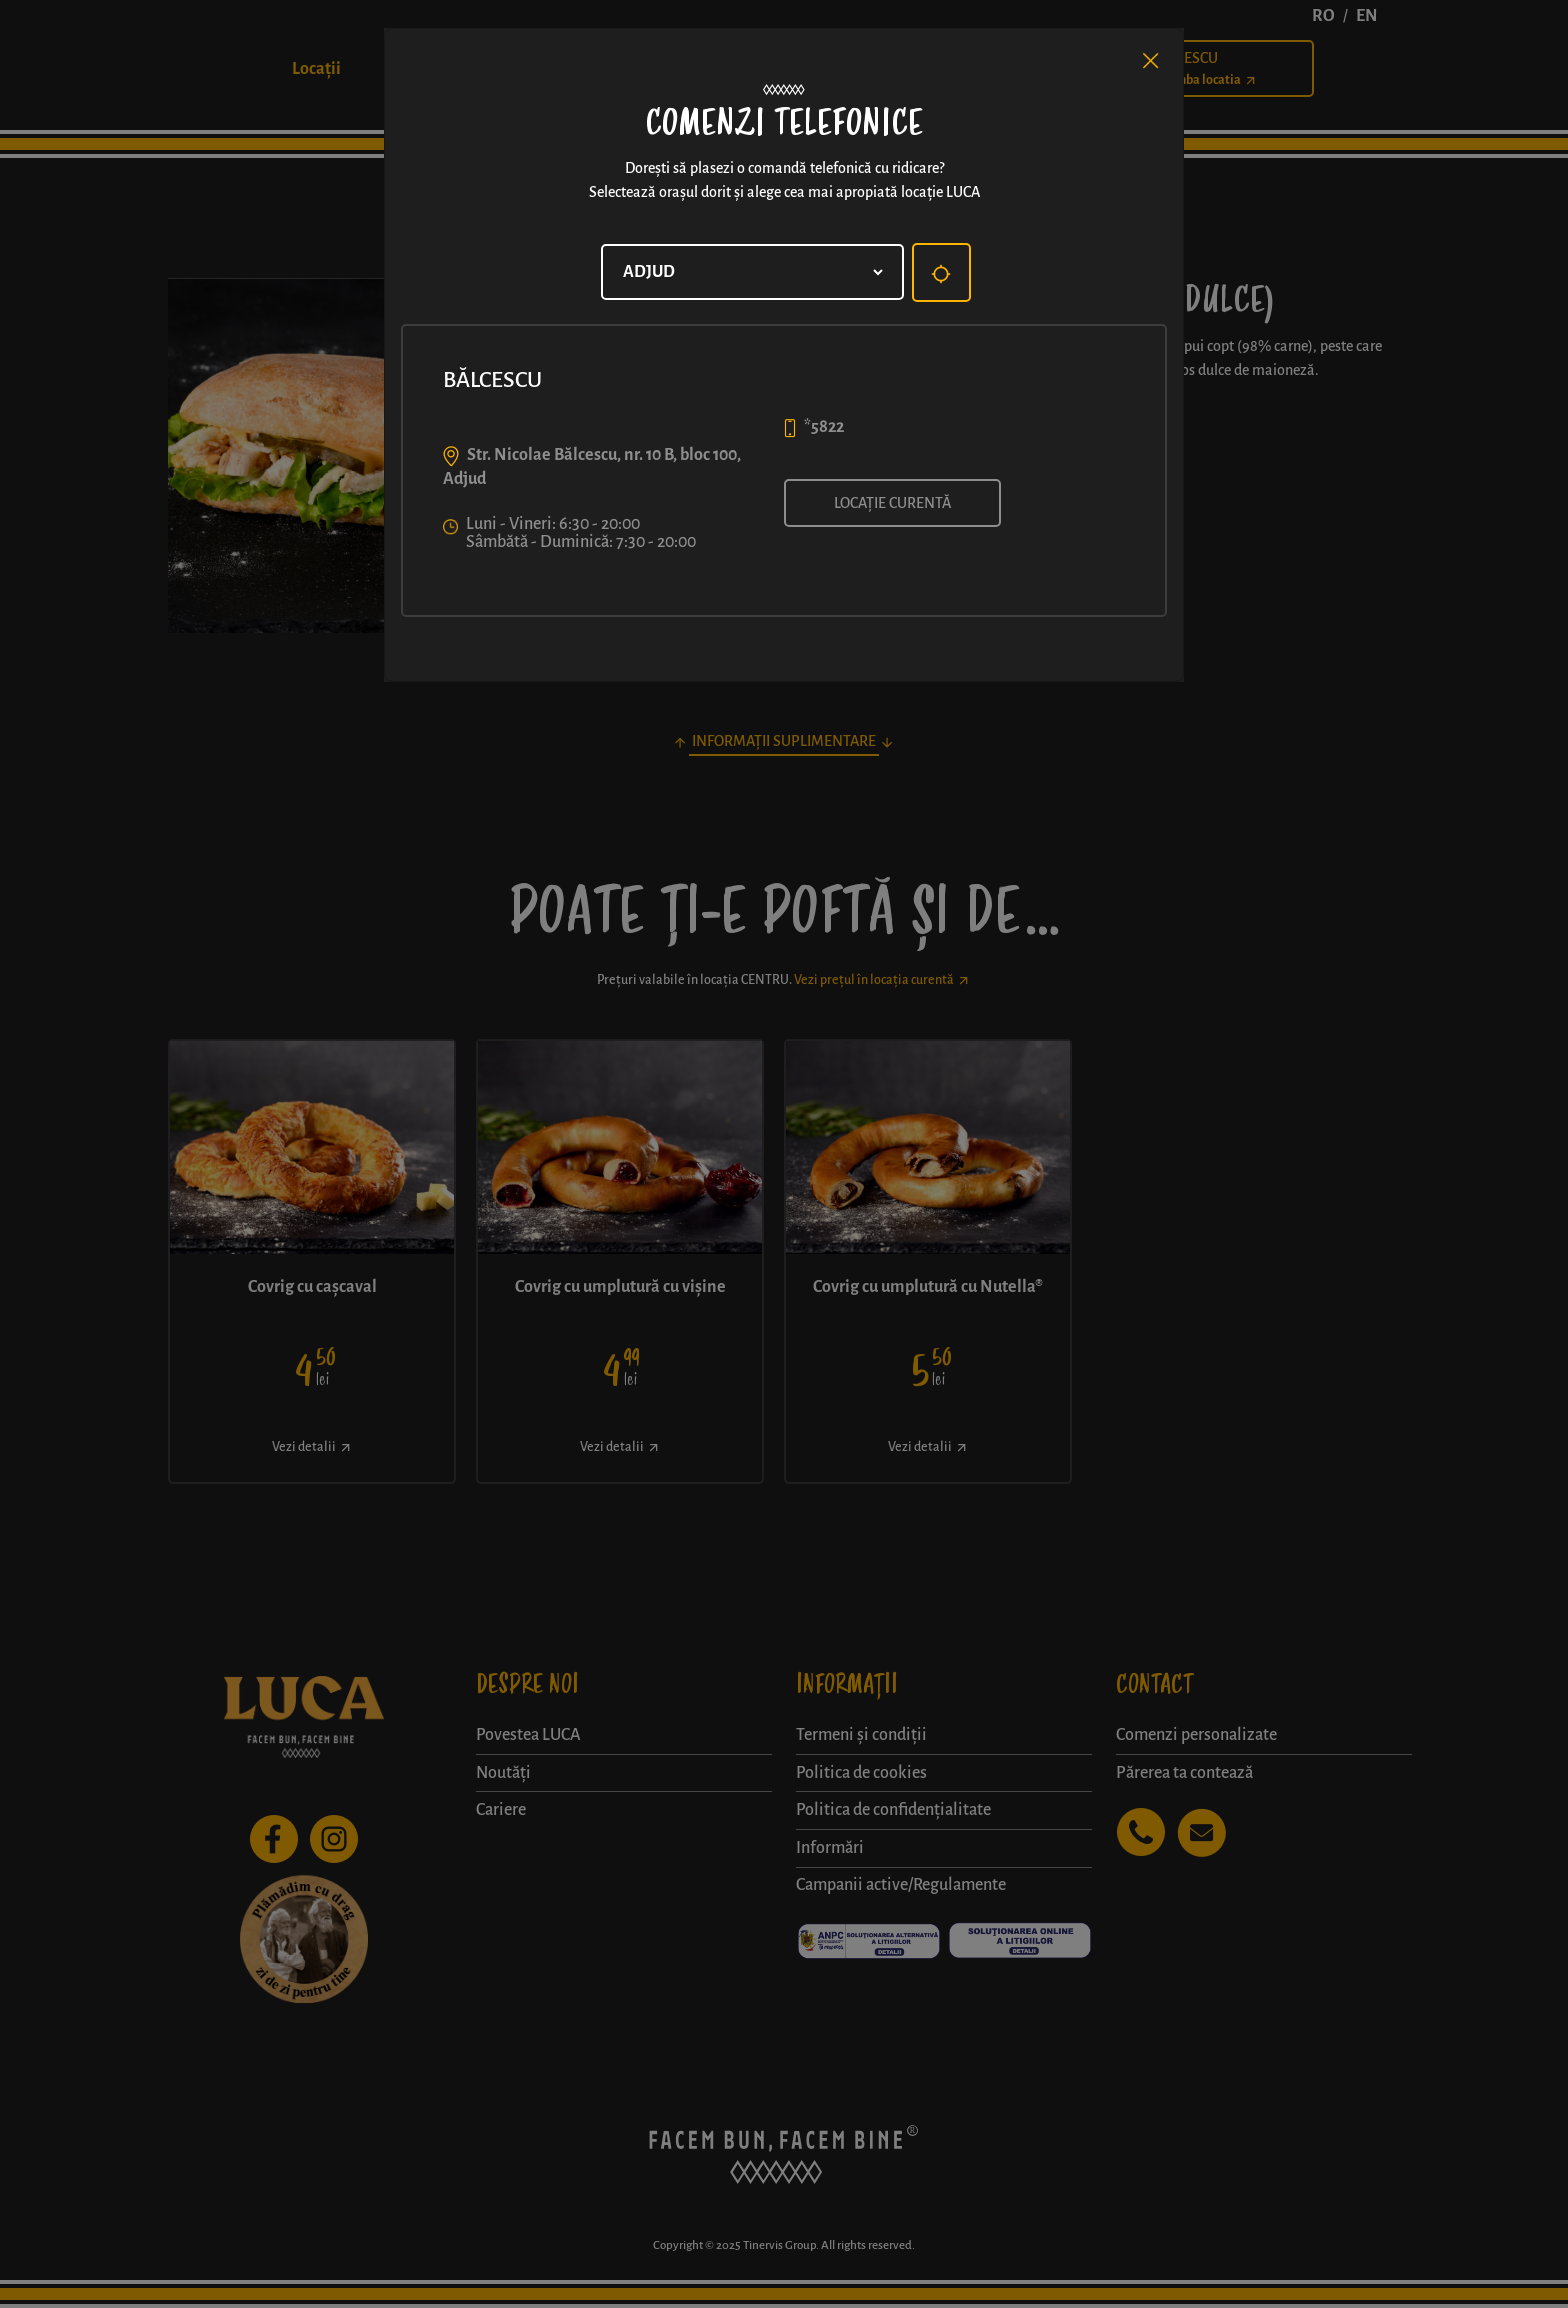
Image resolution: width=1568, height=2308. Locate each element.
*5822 (824, 427)
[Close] (1151, 61)
